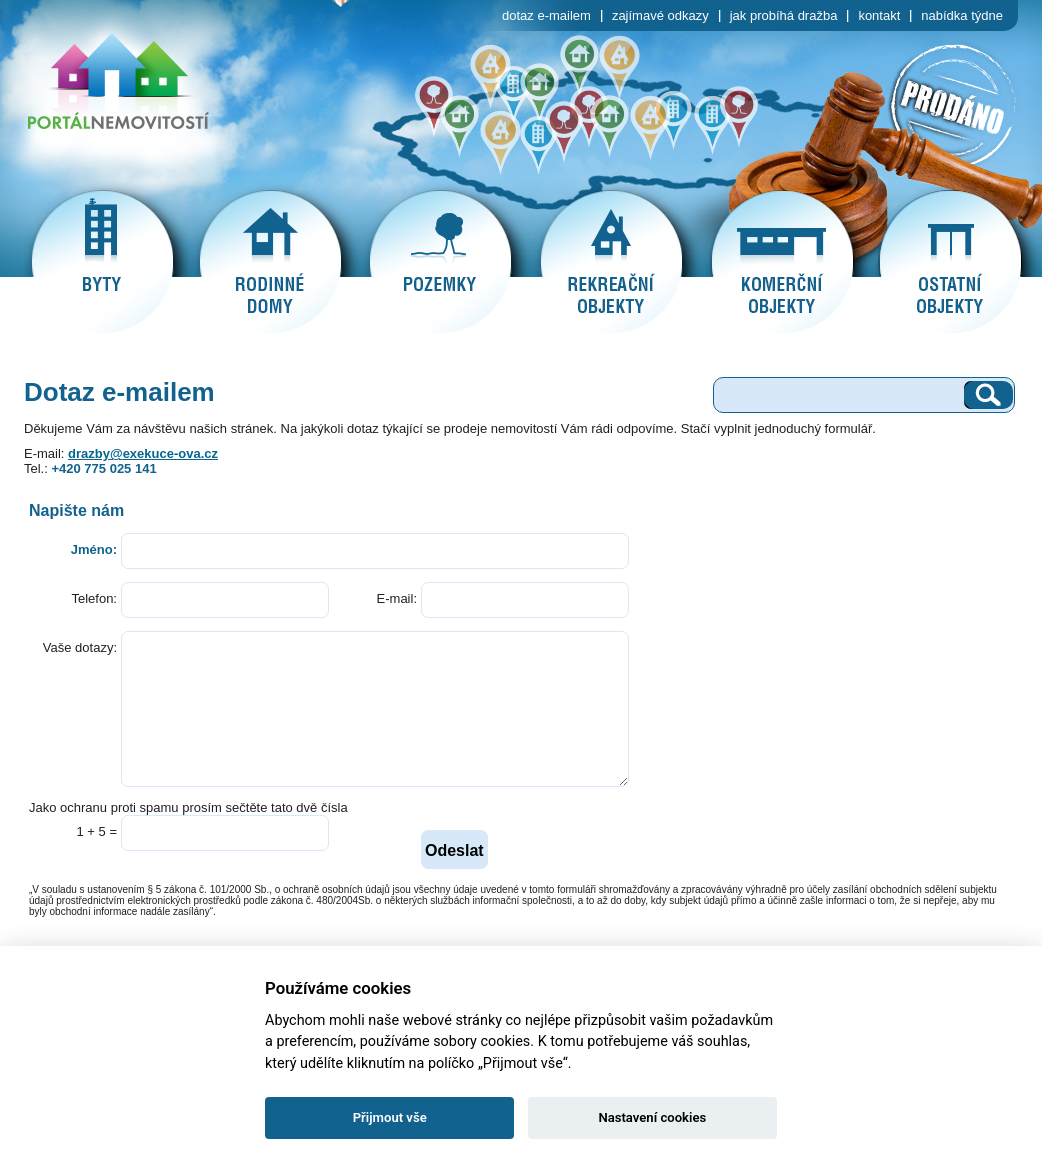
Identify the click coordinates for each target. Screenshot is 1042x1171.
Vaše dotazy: (80, 647)
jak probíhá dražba (784, 15)
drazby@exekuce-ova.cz (143, 453)
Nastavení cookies (652, 1117)
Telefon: (94, 598)
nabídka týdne (962, 15)
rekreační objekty (611, 262)
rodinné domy (270, 262)
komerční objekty (782, 262)
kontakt (879, 15)
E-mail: (397, 598)
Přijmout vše (390, 1117)
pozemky (440, 262)
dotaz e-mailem (546, 15)
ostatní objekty (950, 262)
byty (102, 262)
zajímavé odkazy (660, 15)
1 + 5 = (97, 831)
